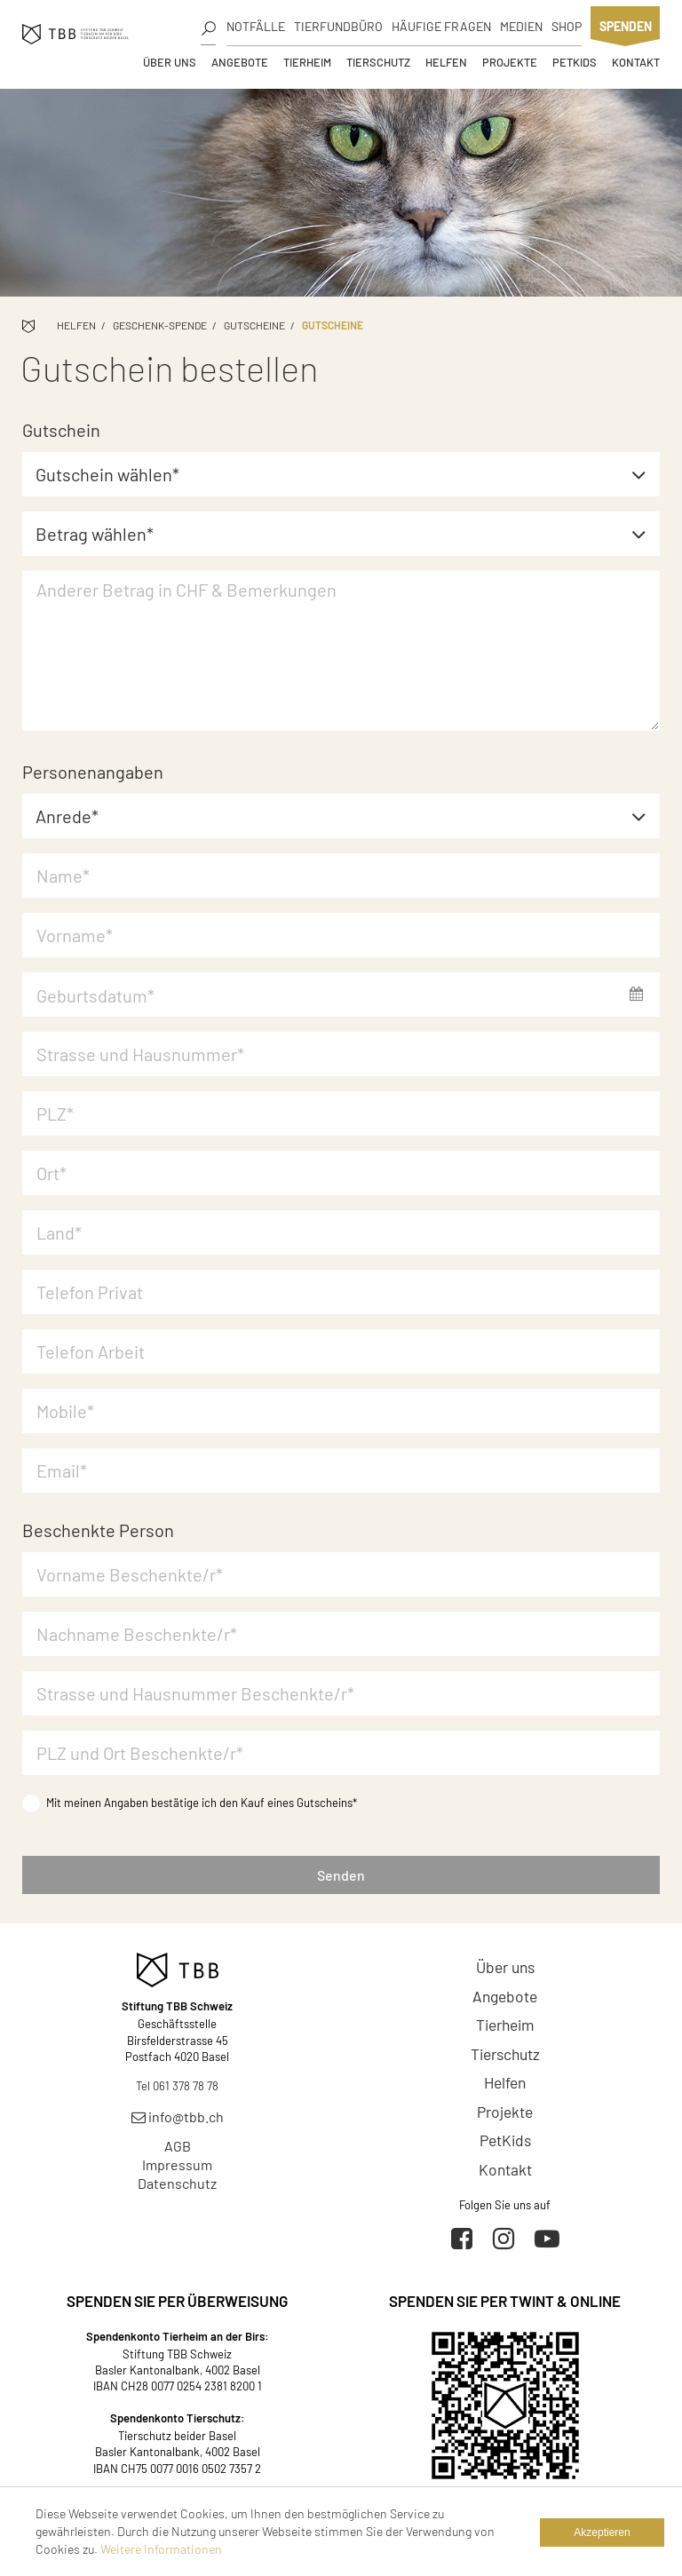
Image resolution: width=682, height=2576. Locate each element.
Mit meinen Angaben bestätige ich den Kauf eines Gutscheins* (189, 1803)
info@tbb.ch (177, 2116)
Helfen (446, 62)
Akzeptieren (602, 2532)
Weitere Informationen (161, 2548)
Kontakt (636, 62)
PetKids (574, 62)
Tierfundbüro (338, 26)
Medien (521, 26)
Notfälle (255, 26)
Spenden (625, 26)
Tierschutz (378, 62)
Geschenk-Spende (160, 325)
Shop (566, 26)
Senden (341, 1875)
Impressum (177, 2164)
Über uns (169, 62)
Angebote (239, 62)
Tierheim (307, 62)
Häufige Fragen (441, 26)
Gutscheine (254, 325)
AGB (177, 2145)
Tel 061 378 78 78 (177, 2086)
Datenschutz (177, 2183)
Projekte (509, 62)
